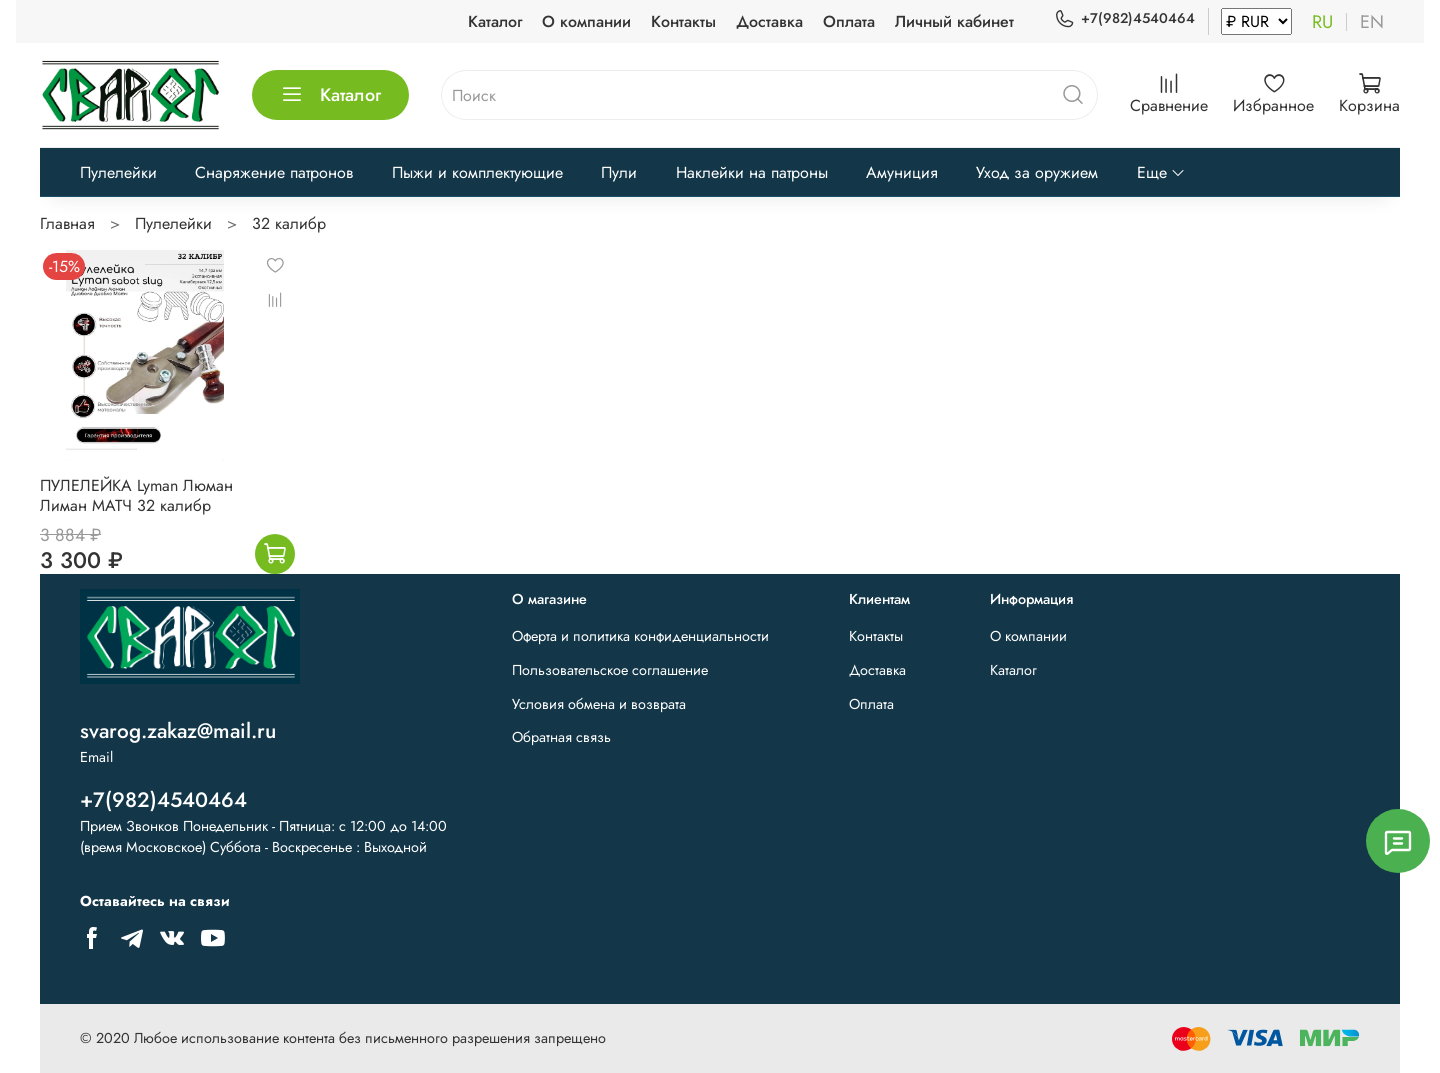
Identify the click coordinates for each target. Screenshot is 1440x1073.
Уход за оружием (1037, 172)
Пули (619, 172)
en (1372, 22)
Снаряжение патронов (274, 172)
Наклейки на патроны (752, 172)
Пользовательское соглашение (610, 670)
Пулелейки (118, 172)
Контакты (683, 21)
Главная (67, 223)
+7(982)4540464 (1124, 18)
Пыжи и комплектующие (477, 172)
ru (1322, 22)
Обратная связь (561, 737)
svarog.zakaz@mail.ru (178, 731)
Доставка (769, 21)
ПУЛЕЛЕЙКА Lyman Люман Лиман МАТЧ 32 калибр (136, 495)
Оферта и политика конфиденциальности (640, 636)
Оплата (849, 21)
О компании (586, 21)
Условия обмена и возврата (599, 704)
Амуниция (902, 172)
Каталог (495, 21)
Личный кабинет (954, 21)
